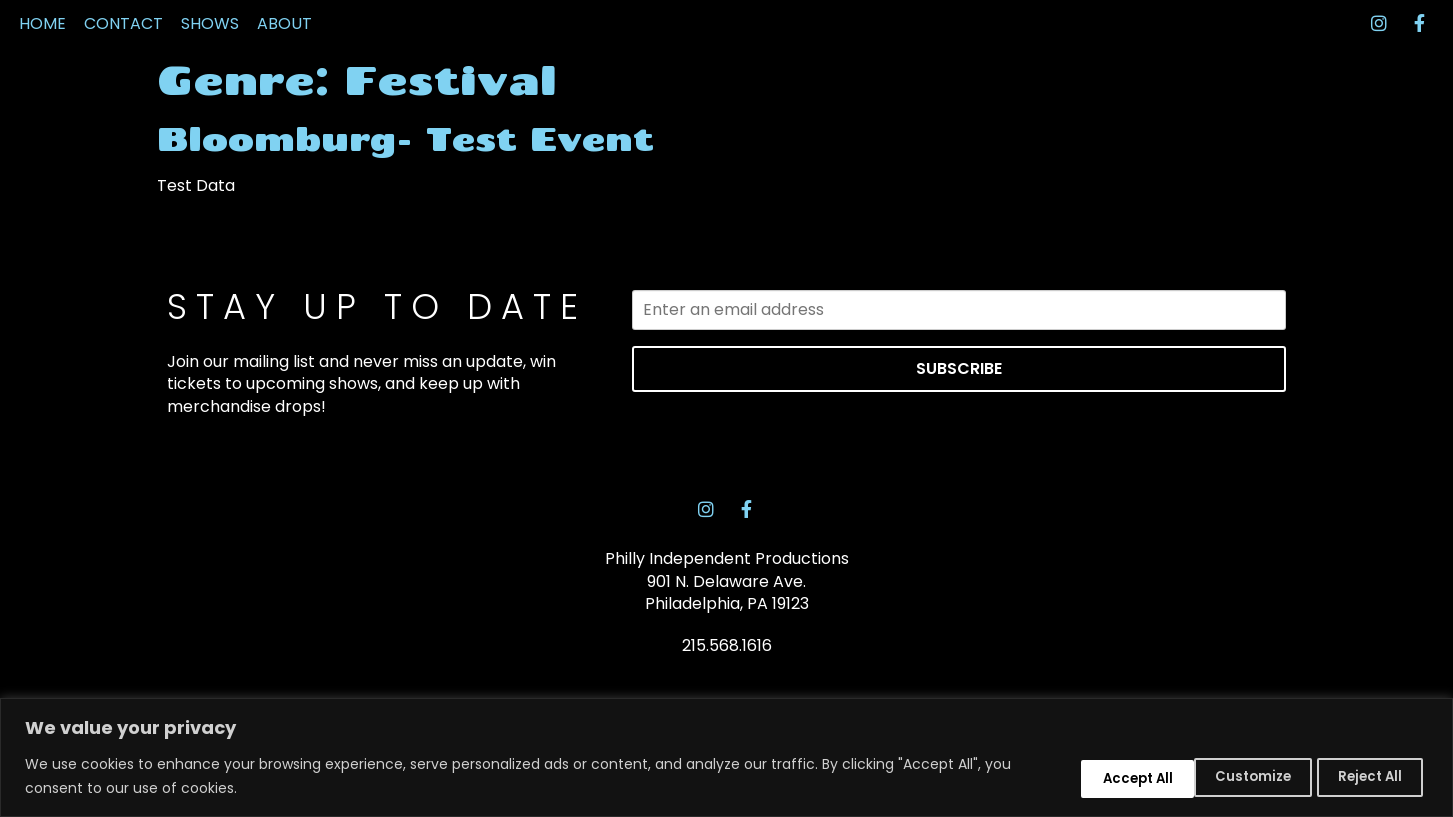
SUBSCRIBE (959, 445)
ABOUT (284, 62)
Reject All (1224, 775)
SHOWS (210, 62)
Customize (1084, 775)
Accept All (1361, 775)
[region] (726, 757)
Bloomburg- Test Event (405, 216)
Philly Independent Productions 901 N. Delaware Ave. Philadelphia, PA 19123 (727, 663)
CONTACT (123, 62)
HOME (42, 62)
